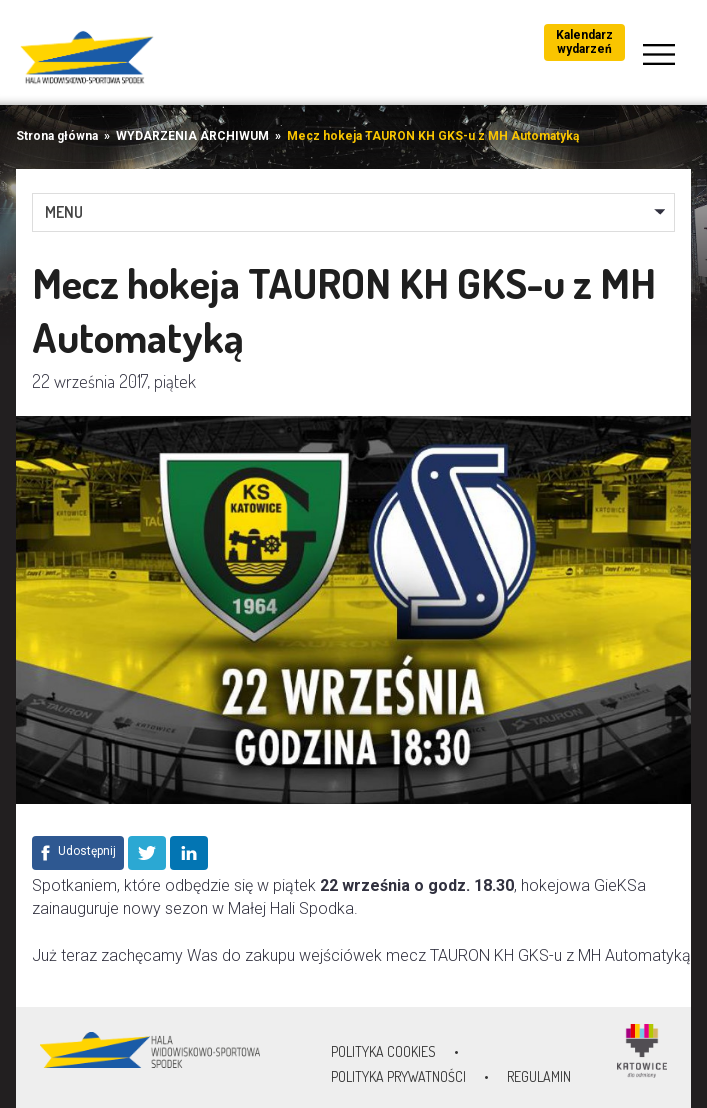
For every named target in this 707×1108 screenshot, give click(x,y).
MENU (64, 212)
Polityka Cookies (383, 1051)
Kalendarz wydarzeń (584, 42)
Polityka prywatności (398, 1076)
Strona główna (57, 136)
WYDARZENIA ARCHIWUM (192, 136)
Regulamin (539, 1076)
